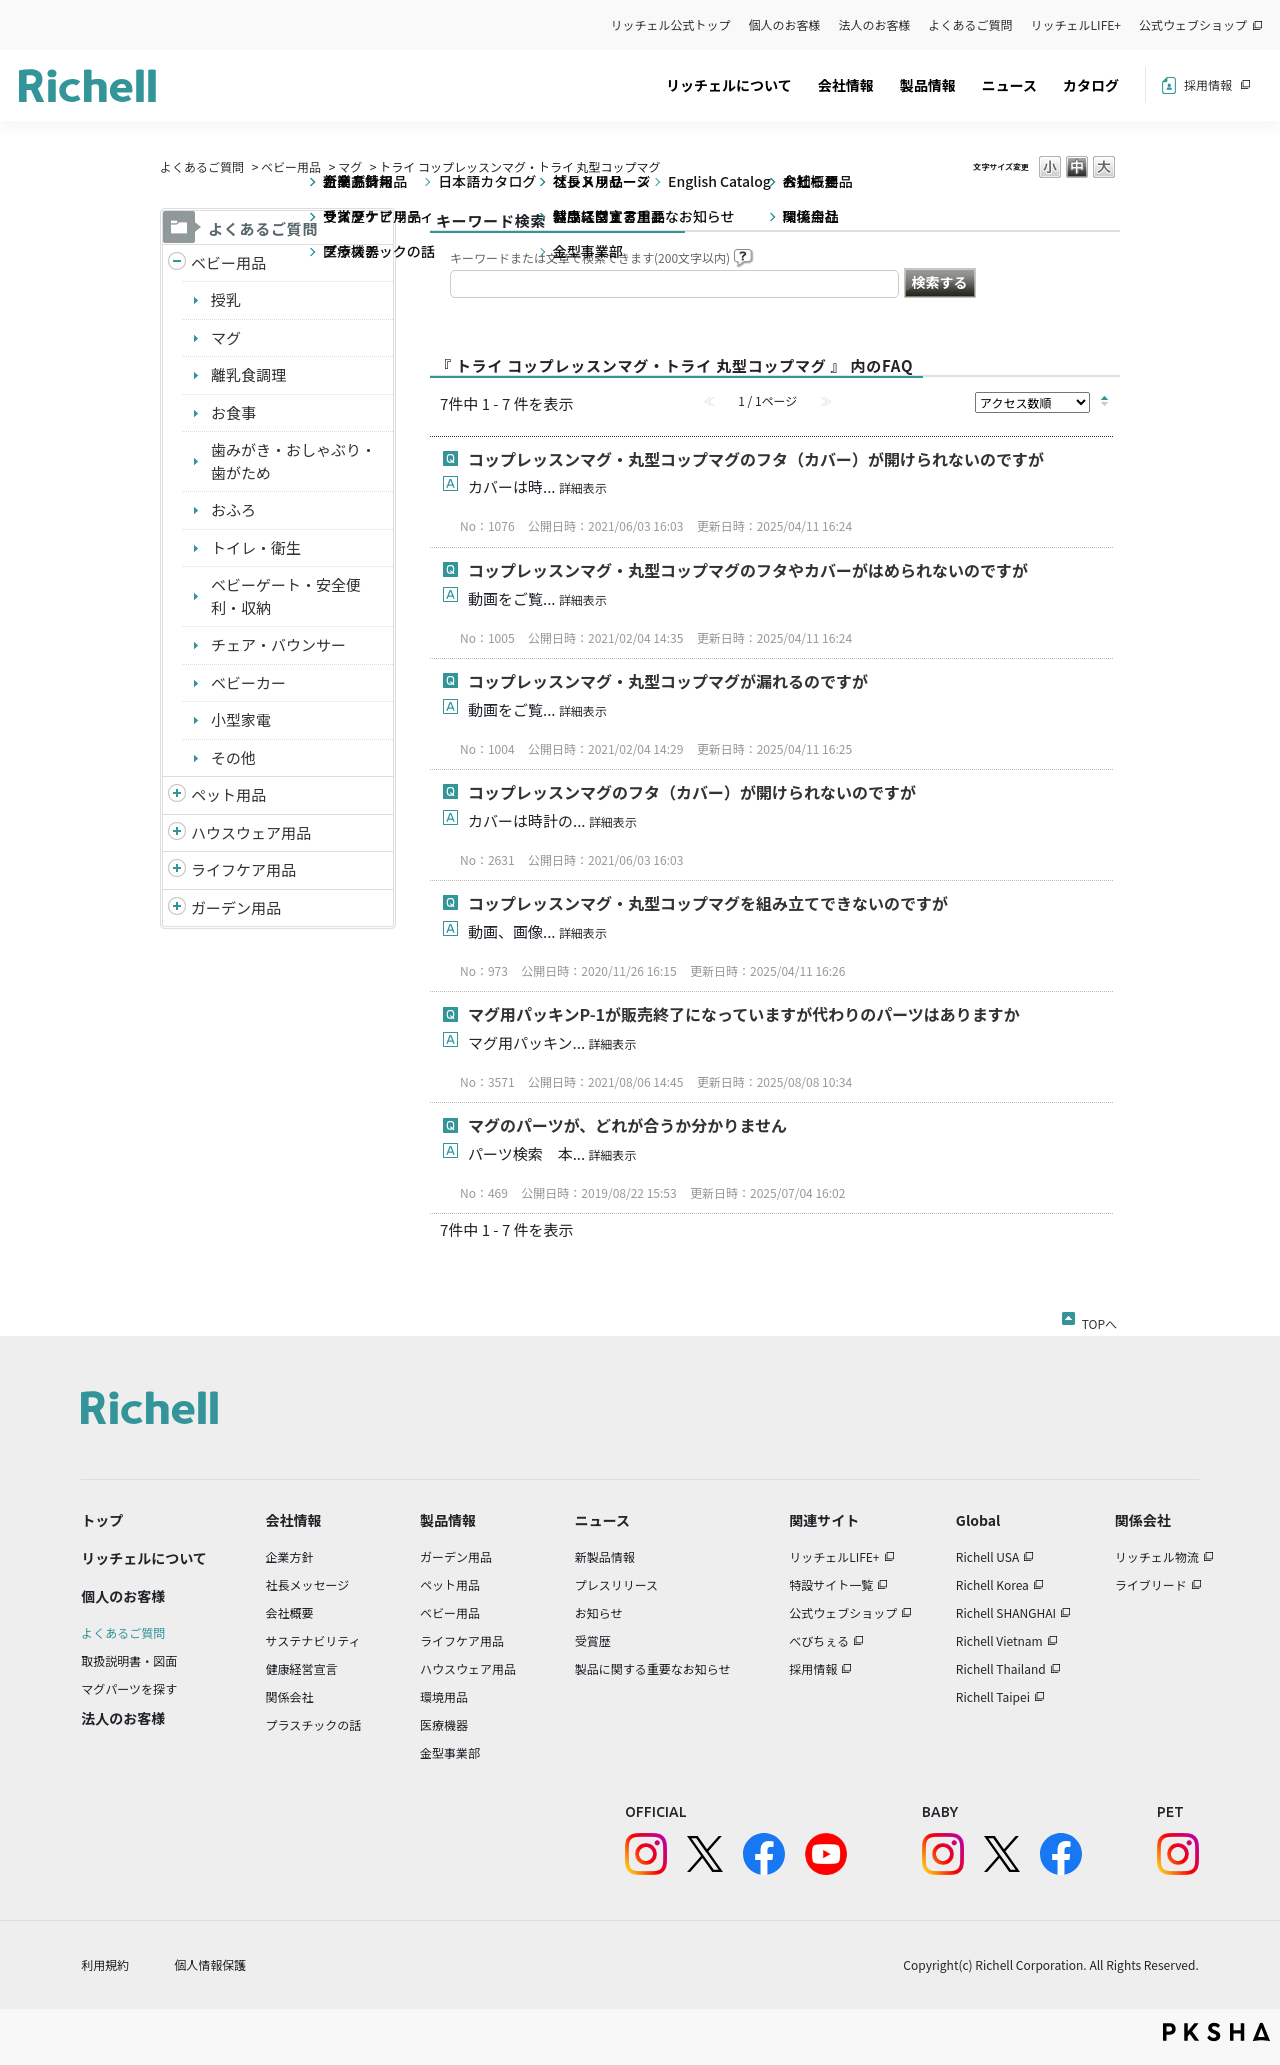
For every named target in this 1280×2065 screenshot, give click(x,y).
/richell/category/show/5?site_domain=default (177, 263)
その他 (233, 757)
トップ (102, 1520)
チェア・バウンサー (278, 644)
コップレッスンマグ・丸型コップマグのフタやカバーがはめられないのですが (748, 570)
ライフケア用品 (243, 869)
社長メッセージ (308, 1584)
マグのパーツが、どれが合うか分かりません (635, 1125)
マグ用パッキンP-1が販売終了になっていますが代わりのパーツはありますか (744, 1014)
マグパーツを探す (129, 1688)
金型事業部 (450, 1752)
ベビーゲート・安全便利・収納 (286, 596)
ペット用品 (228, 794)
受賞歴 (593, 1640)
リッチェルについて (729, 85)
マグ (350, 166)
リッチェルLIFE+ (1076, 24)
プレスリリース (616, 1584)
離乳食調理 (248, 374)
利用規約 (105, 1964)
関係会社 (290, 1696)
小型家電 (241, 719)
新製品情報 (605, 1556)
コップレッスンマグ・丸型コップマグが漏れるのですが (668, 681)
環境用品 (444, 1696)
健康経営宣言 (302, 1668)
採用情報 (1208, 84)
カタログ (1091, 85)
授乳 (226, 299)
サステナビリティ (313, 1640)
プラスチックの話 (314, 1724)
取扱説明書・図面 (129, 1660)
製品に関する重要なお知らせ (653, 1668)
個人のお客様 (785, 24)
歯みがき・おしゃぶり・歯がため (293, 461)
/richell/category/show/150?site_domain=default (177, 908)
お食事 (233, 412)
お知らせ (599, 1612)
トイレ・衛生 (256, 547)
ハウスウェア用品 (251, 832)
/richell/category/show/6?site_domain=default (177, 870)
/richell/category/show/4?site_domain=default (177, 795)
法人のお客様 (875, 24)
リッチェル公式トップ (671, 24)
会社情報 (846, 85)
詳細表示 (583, 487)
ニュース (1009, 85)
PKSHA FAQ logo (1216, 2032)
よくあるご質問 (971, 24)
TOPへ (1099, 1320)
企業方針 (290, 1556)
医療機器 (444, 1724)
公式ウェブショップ (1193, 24)
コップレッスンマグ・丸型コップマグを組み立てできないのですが (708, 903)
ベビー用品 (291, 166)
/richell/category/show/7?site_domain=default (177, 833)
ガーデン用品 (236, 907)
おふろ (233, 509)
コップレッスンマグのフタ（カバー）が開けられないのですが (692, 792)
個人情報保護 (210, 1964)
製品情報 (928, 85)
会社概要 (290, 1612)
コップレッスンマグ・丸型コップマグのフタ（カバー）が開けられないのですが (756, 459)
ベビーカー (248, 682)
